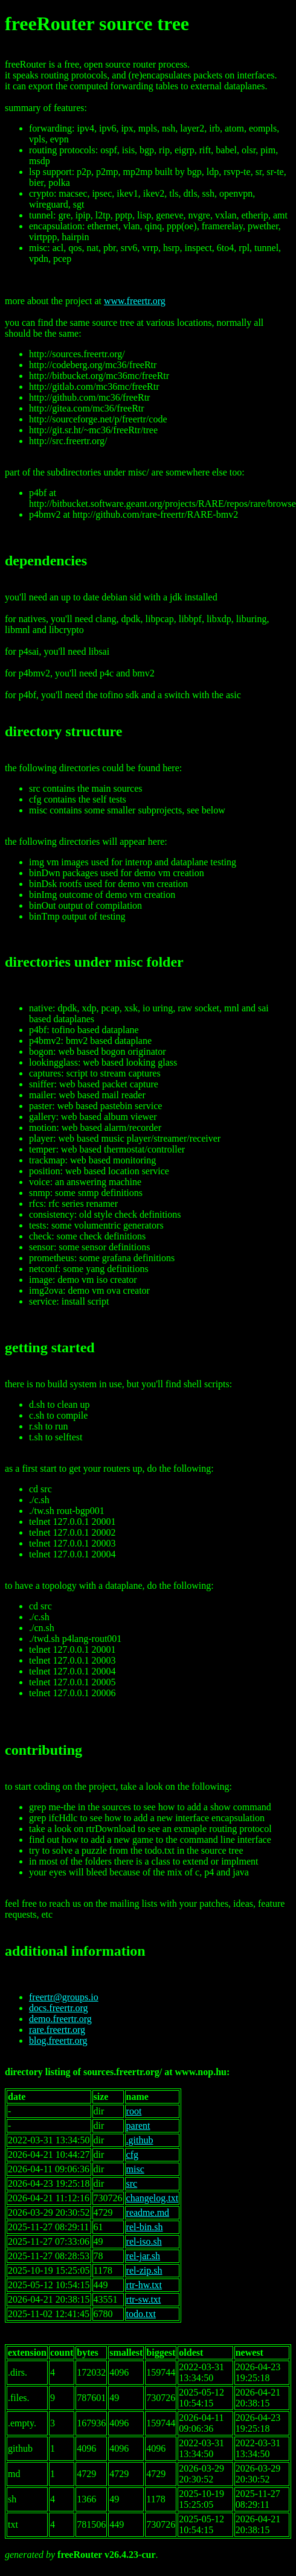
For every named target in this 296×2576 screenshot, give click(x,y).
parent (138, 2125)
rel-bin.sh (144, 2227)
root (134, 2111)
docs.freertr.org (58, 2008)
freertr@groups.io (63, 1997)
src (132, 2183)
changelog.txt (152, 2198)
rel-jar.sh (143, 2256)
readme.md (148, 2212)
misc (135, 2169)
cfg (132, 2154)
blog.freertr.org (58, 2040)
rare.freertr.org (57, 2029)
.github (139, 2140)
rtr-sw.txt (143, 2299)
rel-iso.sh (144, 2241)
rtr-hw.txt (144, 2285)
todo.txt (141, 2314)
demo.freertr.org (60, 2019)
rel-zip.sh (144, 2270)
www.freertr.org (135, 301)
